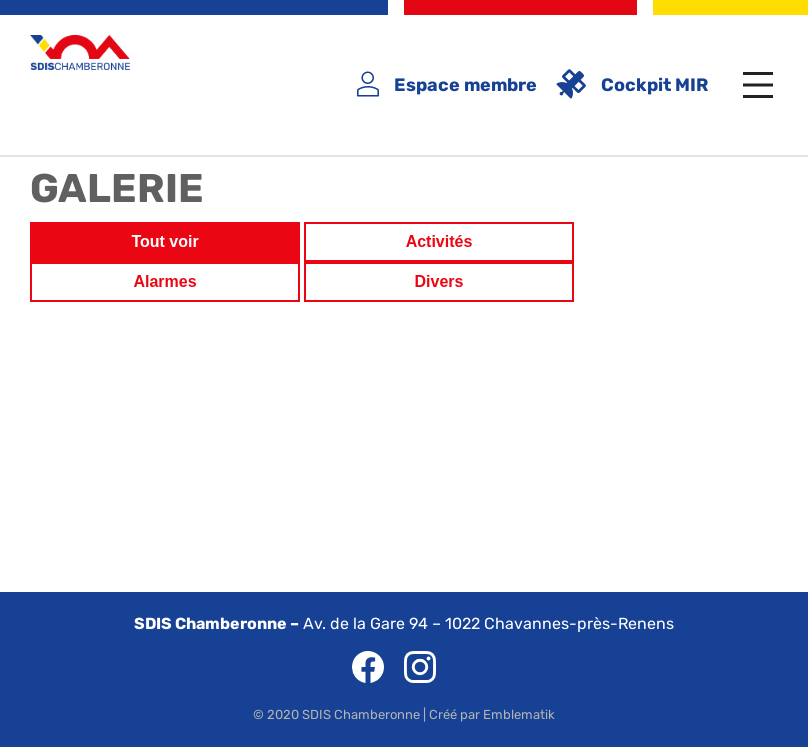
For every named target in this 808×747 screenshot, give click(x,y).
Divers (439, 281)
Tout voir (164, 241)
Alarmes (164, 281)
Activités (439, 241)
